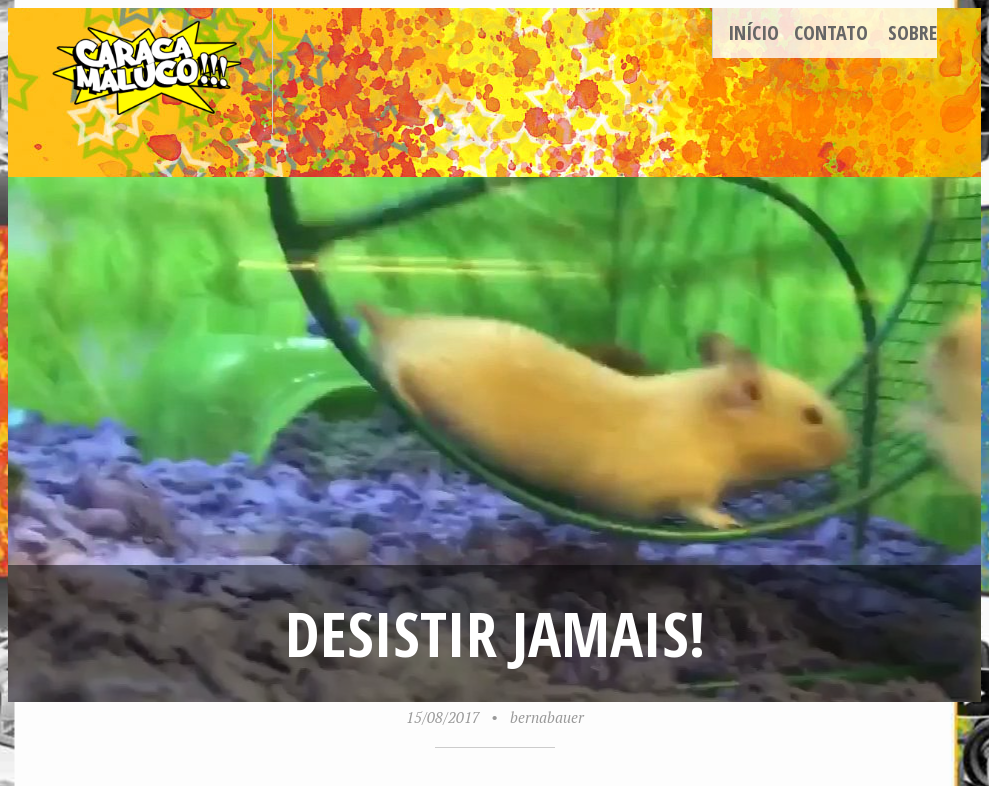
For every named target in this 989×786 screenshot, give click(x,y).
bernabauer (547, 717)
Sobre (912, 32)
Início (753, 32)
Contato (831, 32)
